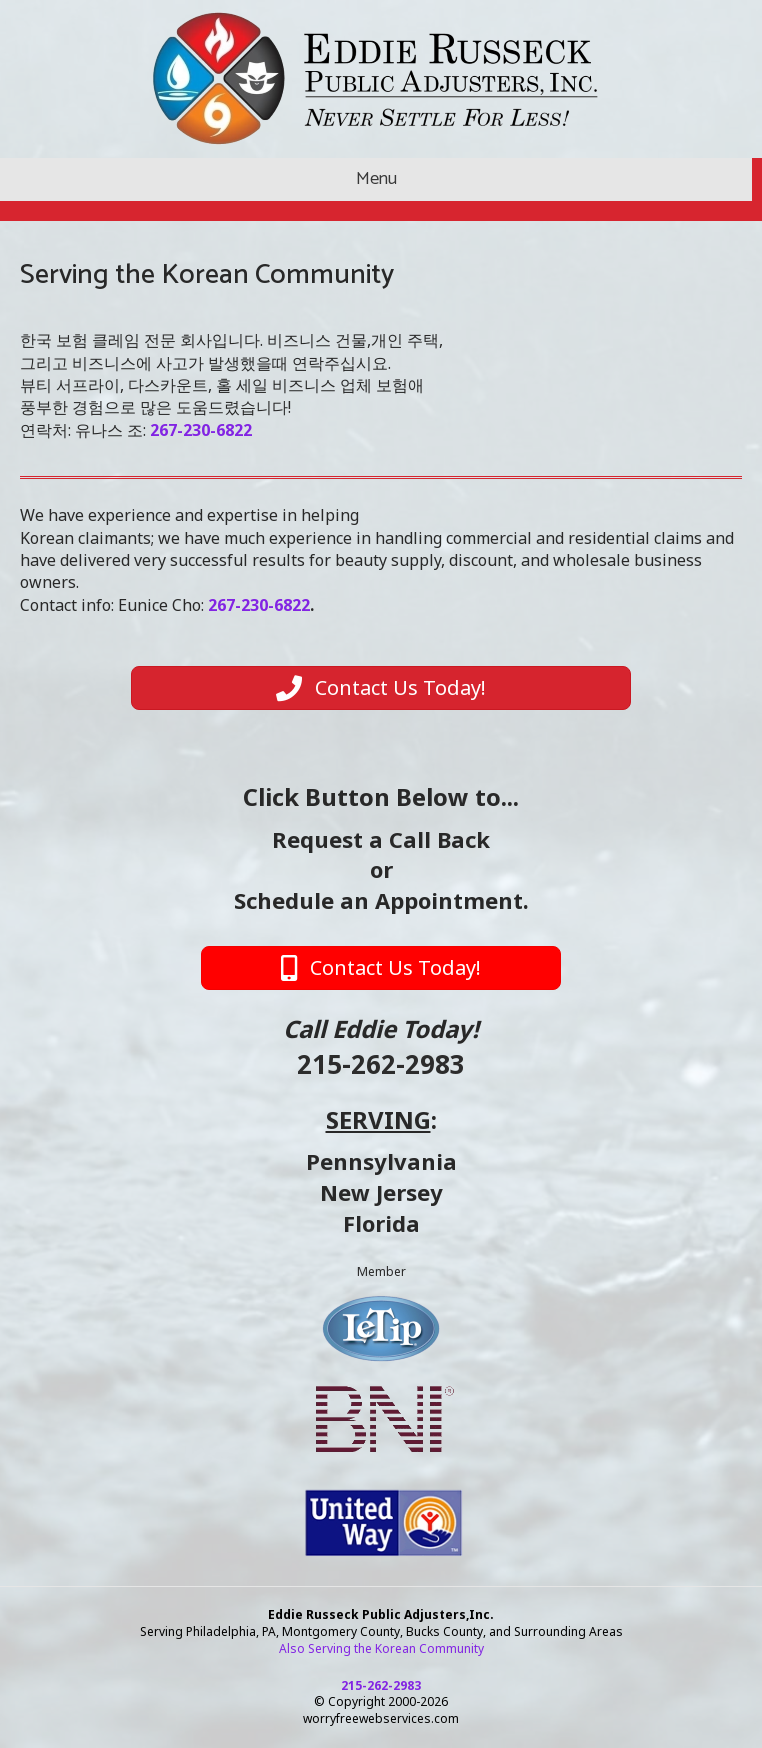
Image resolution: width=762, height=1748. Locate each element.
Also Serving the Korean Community (381, 1648)
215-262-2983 (381, 1064)
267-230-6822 (259, 605)
